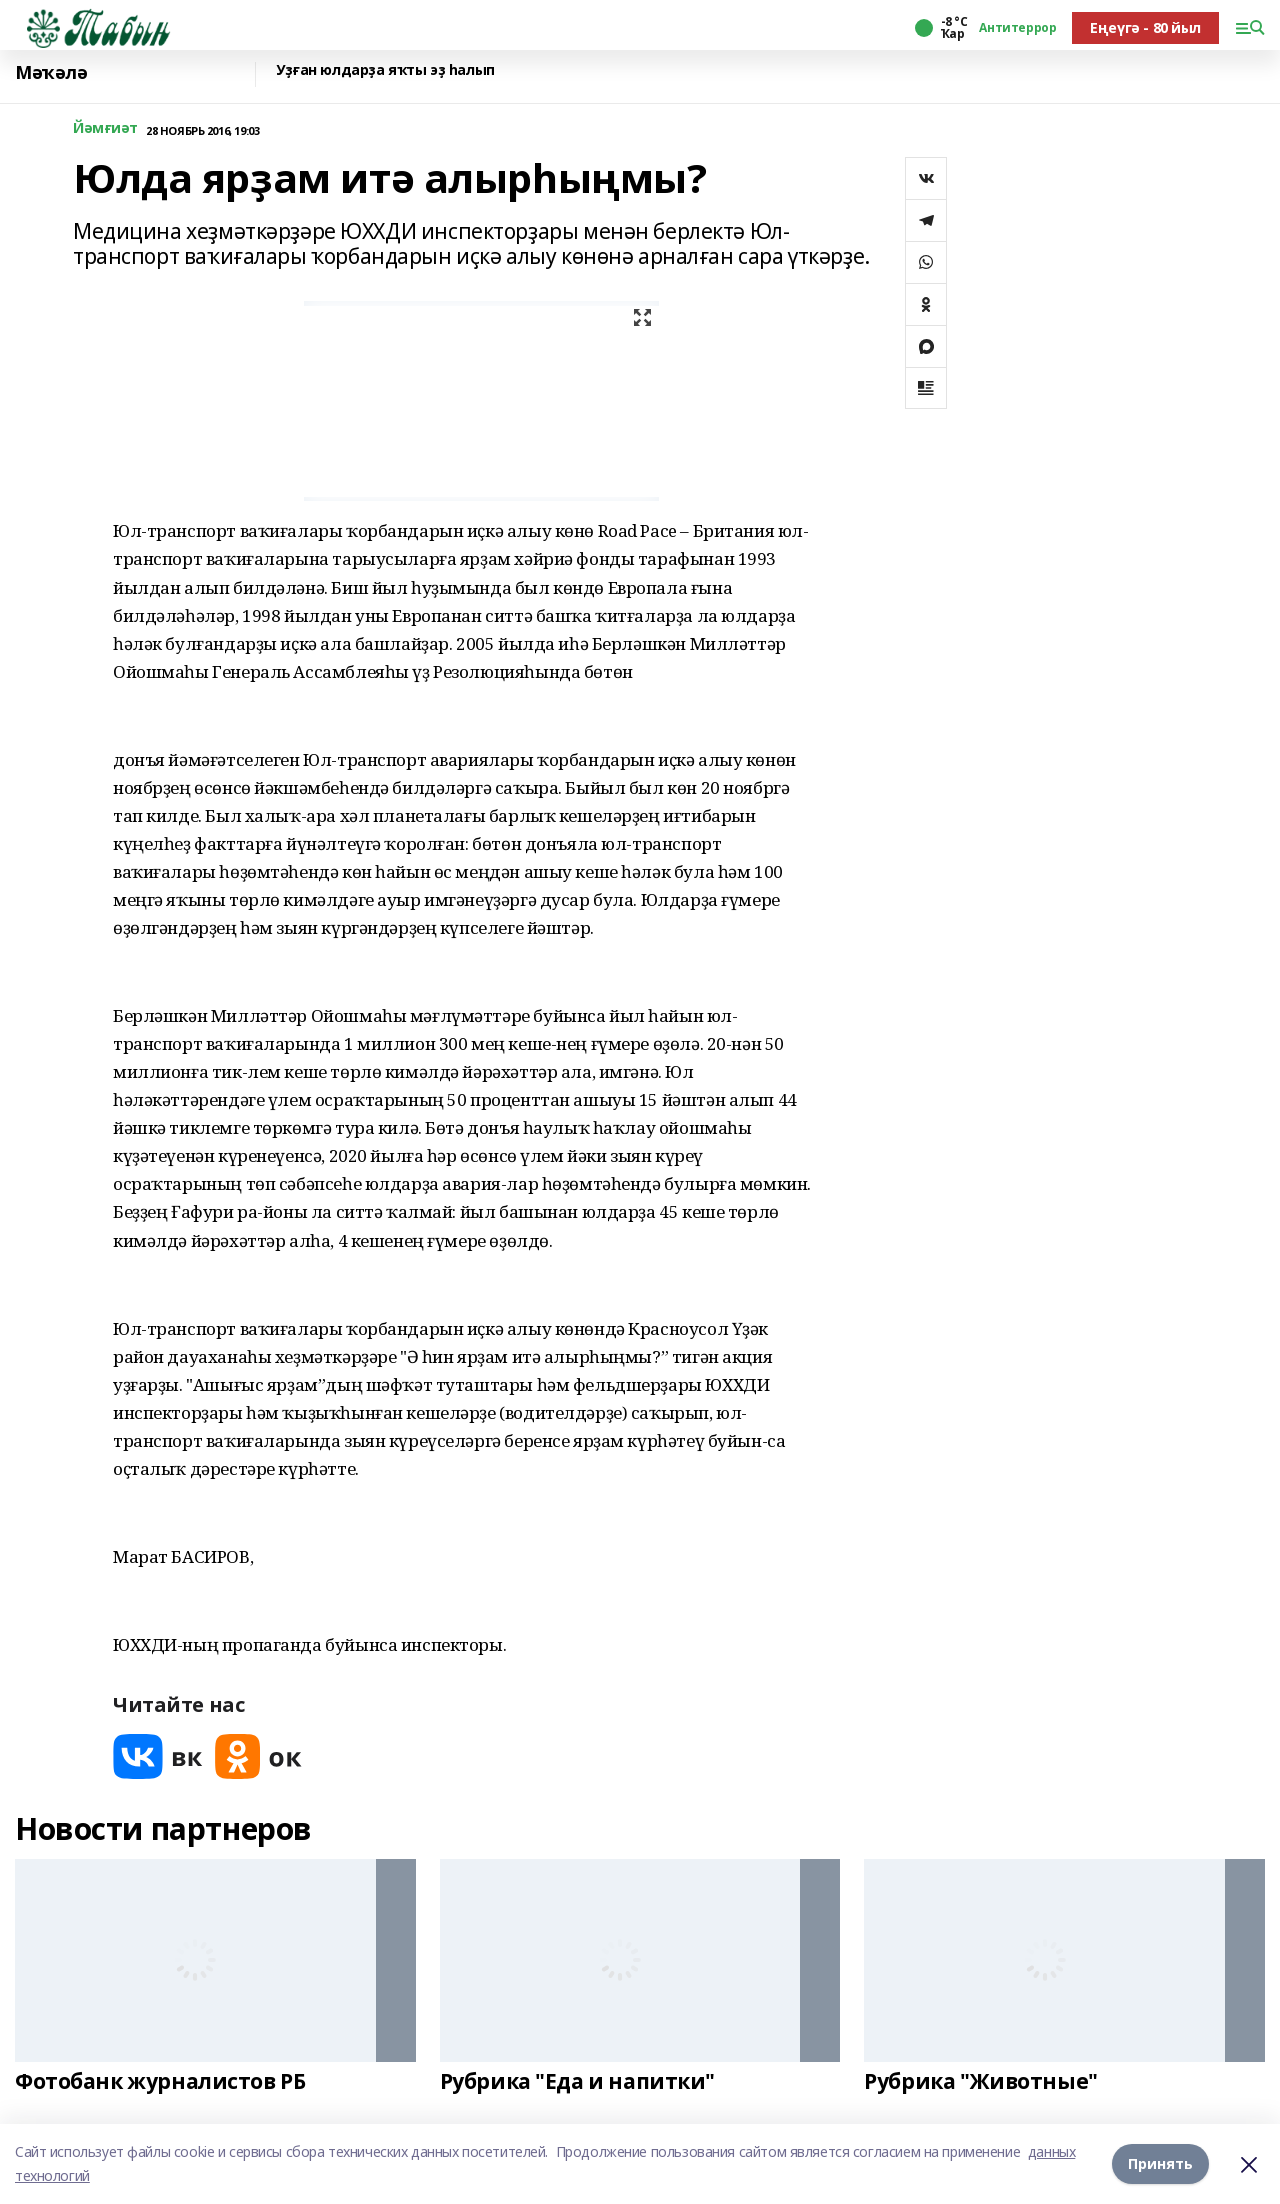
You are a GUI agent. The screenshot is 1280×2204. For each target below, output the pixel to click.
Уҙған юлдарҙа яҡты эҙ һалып (385, 70)
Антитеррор (1017, 28)
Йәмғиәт (105, 128)
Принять (1160, 2163)
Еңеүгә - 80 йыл (1145, 27)
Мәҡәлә (51, 72)
